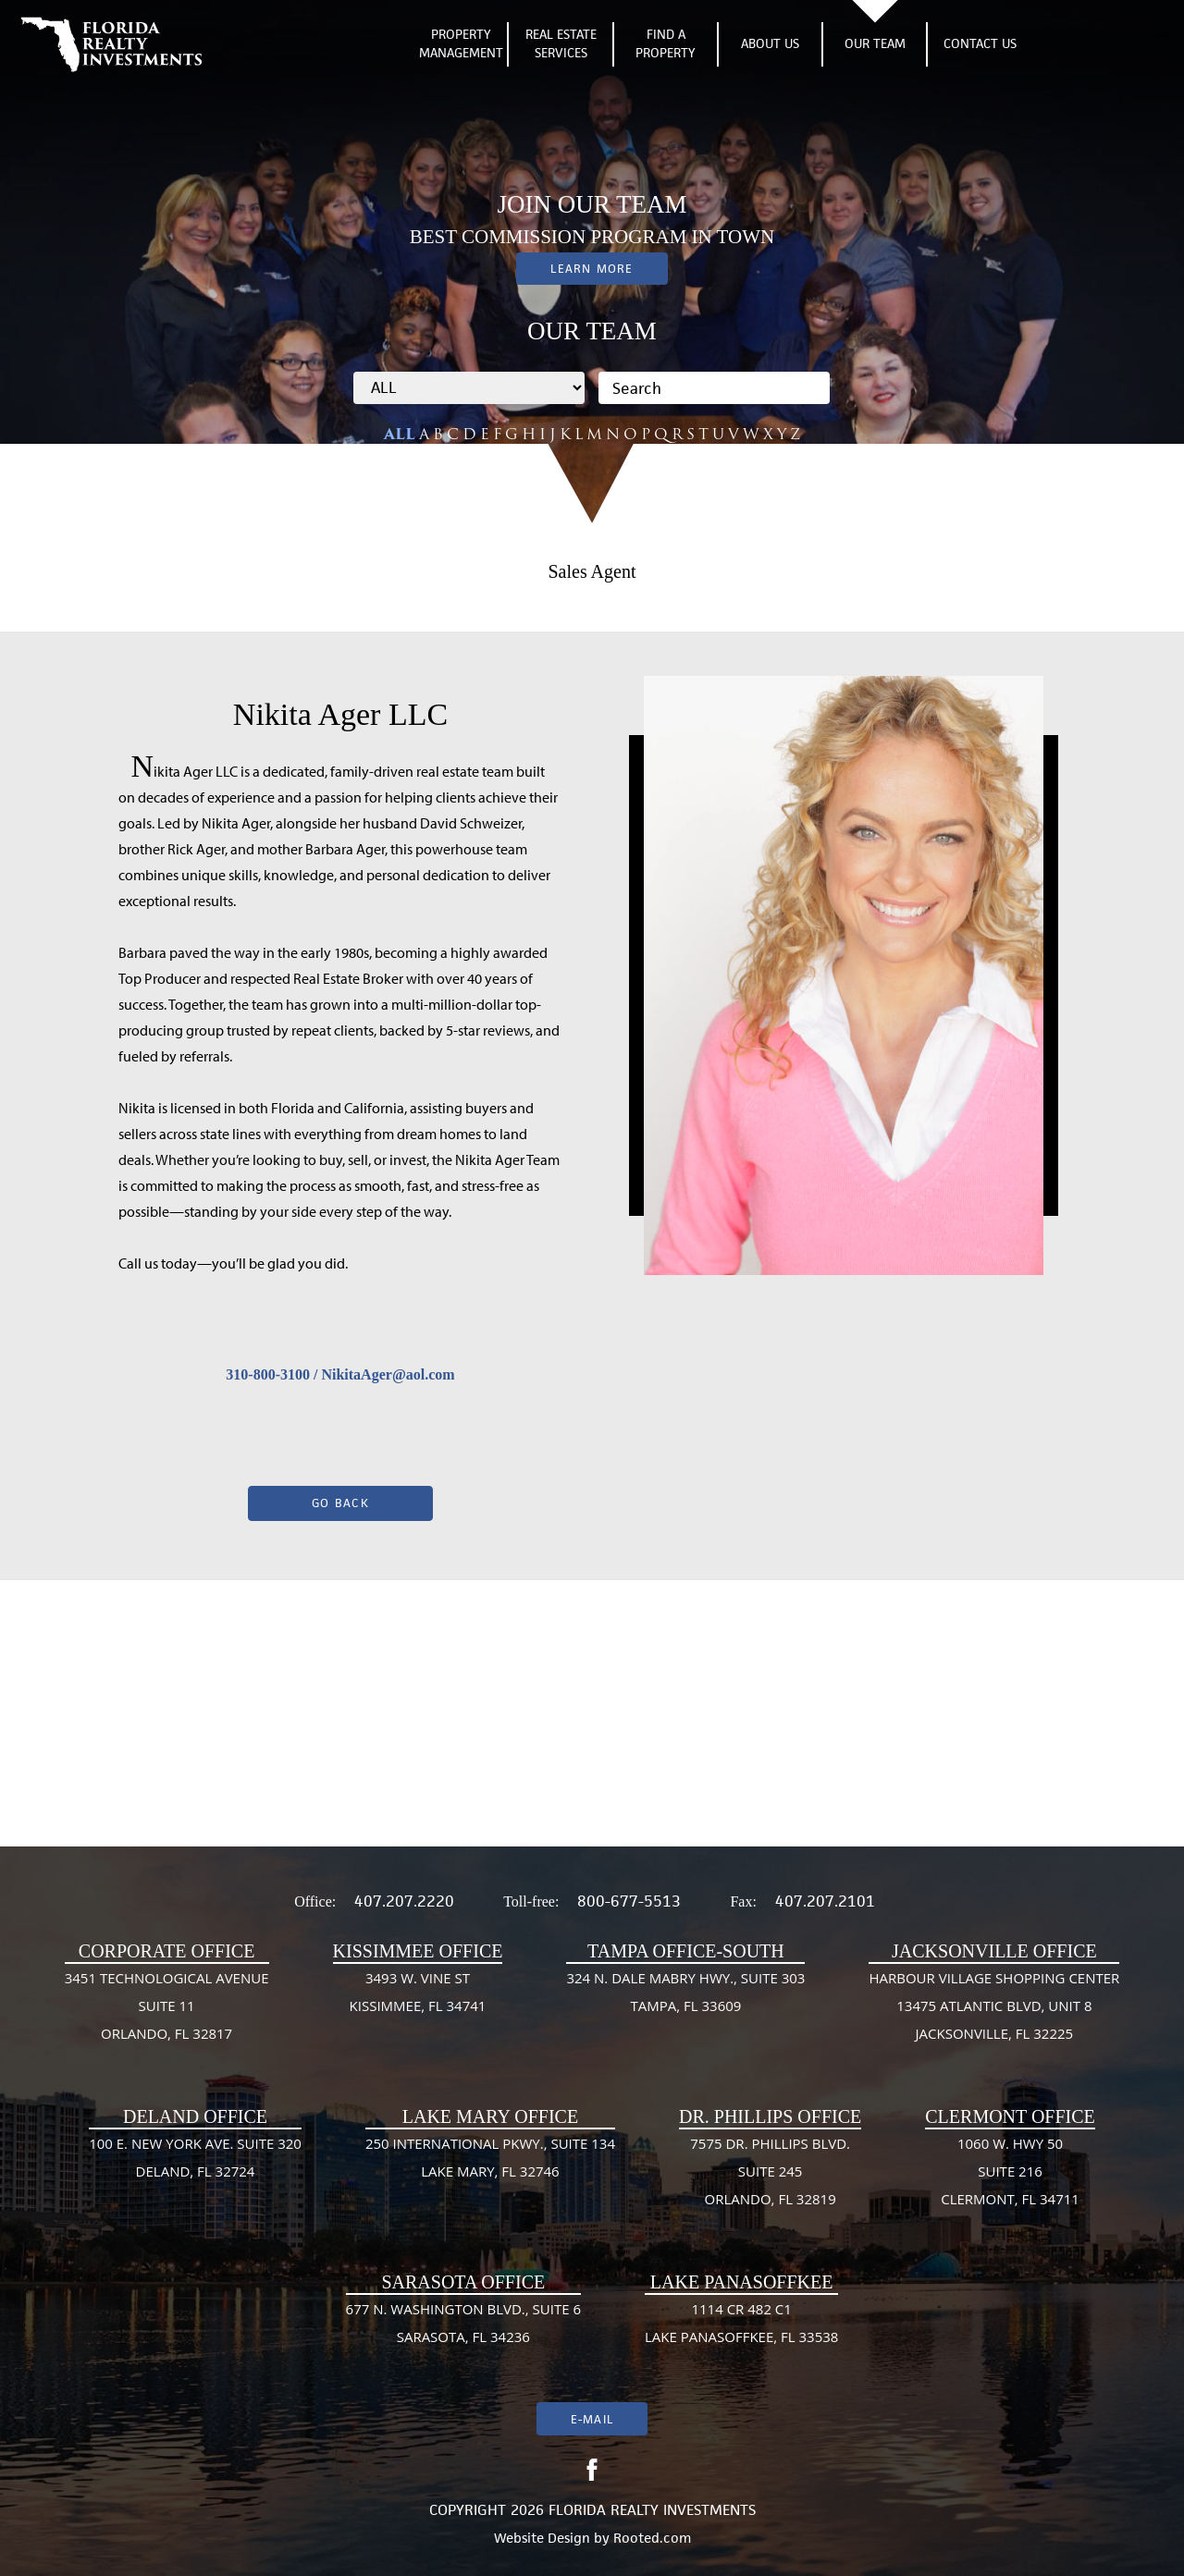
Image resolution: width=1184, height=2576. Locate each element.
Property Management (461, 44)
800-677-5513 (629, 1901)
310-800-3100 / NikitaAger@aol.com (340, 1374)
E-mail (592, 2419)
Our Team (875, 43)
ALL (399, 434)
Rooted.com (652, 2537)
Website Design (542, 2537)
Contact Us (980, 43)
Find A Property (665, 44)
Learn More (591, 268)
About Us (770, 43)
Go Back (340, 1503)
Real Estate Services (561, 44)
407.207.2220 (404, 1901)
